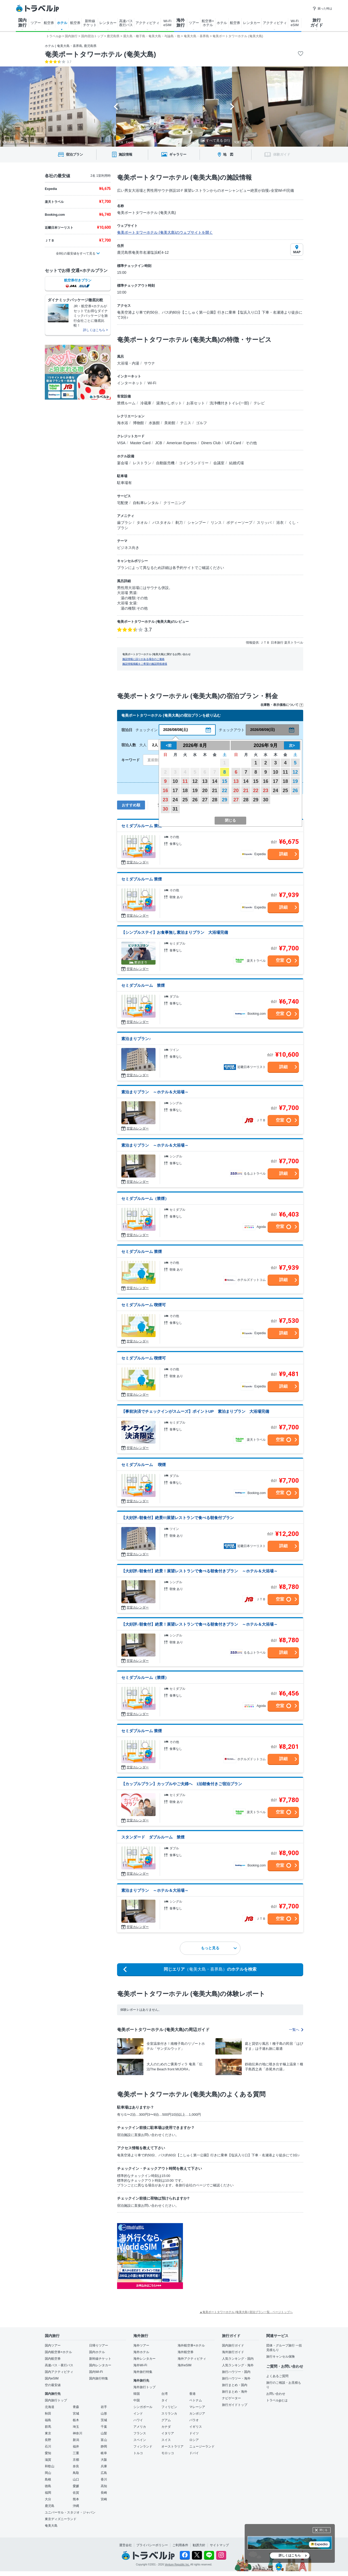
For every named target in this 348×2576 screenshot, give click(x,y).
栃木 (76, 2420)
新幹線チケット (100, 2358)
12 (194, 781)
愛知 (48, 2453)
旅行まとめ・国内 (234, 2385)
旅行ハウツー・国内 (236, 2372)
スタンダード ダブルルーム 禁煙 (153, 1837)
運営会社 (125, 2545)
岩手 (104, 2407)
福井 (76, 2446)
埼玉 (76, 2427)
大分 (48, 2499)
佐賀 (76, 2492)
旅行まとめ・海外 (234, 2391)
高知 (104, 2486)
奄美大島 (51, 2525)
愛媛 (76, 2486)
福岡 (48, 2492)
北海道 (49, 2407)
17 (175, 790)
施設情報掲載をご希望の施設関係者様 (144, 663)
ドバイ (194, 2453)
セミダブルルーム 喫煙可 (143, 1305)
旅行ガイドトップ (234, 2405)
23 (165, 799)
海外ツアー (141, 2345)
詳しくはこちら (290, 2555)
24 (175, 799)
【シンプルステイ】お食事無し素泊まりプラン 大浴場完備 (174, 932)
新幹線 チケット (90, 23)
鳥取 (76, 2473)
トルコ (138, 2453)
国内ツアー (53, 2345)
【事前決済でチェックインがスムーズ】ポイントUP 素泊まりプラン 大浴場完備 (195, 1411)
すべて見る (215, 140)
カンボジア (197, 2413)
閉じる (323, 2530)
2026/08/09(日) (262, 729)
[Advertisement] (235, 2256)
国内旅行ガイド (233, 2345)
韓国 (136, 2394)
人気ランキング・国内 (238, 2358)
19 (194, 790)
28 (214, 799)
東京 (48, 2433)
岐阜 (104, 2453)
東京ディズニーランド (60, 2519)
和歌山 (49, 2466)
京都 (76, 2460)
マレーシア (197, 2407)
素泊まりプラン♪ (136, 1038)
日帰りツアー (98, 2345)
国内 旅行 (22, 22)
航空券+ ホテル (208, 23)
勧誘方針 (199, 2545)
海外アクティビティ (192, 2358)
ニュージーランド (202, 2446)
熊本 (76, 2499)
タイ (164, 2400)
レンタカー (108, 23)
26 (194, 799)
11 (185, 781)
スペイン (139, 2440)
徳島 (48, 2486)
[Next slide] (232, 106)
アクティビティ (148, 23)
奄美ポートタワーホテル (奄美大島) (100, 54)
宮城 (76, 2413)
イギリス (195, 2427)
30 (165, 809)
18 (185, 790)
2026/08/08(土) (175, 729)
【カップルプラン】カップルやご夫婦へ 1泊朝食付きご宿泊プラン (181, 1784)
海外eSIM (184, 2365)
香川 (104, 2479)
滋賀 (48, 2460)
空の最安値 (53, 2385)
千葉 (104, 2427)
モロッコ (167, 2453)
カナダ (166, 2427)
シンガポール (142, 2407)
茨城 (104, 2420)
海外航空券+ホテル (191, 2345)
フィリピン (169, 2407)
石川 (48, 2446)
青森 (76, 2407)
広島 (104, 2473)
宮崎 (104, 2499)
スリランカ (169, 2413)
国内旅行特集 (98, 2378)
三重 (76, 2453)
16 (165, 790)
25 (185, 799)
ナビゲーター (231, 2398)
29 (224, 799)
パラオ (194, 2420)
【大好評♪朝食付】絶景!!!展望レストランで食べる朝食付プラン (177, 1517)
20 (204, 790)
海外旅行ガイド (233, 2352)
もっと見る (219, 1948)
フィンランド (142, 2446)
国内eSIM (52, 2378)
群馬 (48, 2427)
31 (175, 809)
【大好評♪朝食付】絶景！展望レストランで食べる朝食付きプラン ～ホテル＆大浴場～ (199, 1571)
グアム (166, 2420)
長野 (48, 2440)
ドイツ (194, 2433)
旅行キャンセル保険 (280, 2356)
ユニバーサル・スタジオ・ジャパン (70, 2512)
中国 (136, 2400)
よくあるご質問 (277, 2376)
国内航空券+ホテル (58, 2352)
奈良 (76, 2466)
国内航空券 (53, 2358)
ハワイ (138, 2420)
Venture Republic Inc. (177, 2564)
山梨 (104, 2433)
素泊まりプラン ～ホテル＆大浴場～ (154, 1092)
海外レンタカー (144, 2358)
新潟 (76, 2440)
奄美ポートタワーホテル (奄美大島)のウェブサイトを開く (165, 232)
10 (175, 781)
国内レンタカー (100, 2365)
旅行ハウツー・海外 (236, 2378)
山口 (76, 2479)
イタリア (167, 2433)
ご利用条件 (180, 2545)
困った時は (322, 8)
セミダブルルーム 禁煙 (141, 825)
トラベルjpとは (277, 2400)
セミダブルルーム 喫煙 (143, 1464)
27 (204, 799)
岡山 (48, 2473)
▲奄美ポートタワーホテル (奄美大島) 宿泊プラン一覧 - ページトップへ (246, 2312)
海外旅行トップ (144, 2387)
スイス (166, 2440)
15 (224, 781)
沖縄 (76, 2506)
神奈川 (77, 2433)
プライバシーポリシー (152, 2545)
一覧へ (296, 2030)
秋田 (48, 2413)
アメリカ (139, 2427)
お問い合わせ (275, 2394)
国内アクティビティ (59, 2372)
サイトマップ (219, 2545)
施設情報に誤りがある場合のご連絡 (143, 659)
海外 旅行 (180, 22)
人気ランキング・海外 (238, 2365)
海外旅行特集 (142, 2372)
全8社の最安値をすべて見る (76, 253)
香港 (192, 2394)
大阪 (104, 2460)
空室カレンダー (138, 862)
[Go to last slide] (116, 106)
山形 (104, 2413)
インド (138, 2413)
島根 (48, 2479)
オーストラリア (172, 2446)
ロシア (194, 2440)
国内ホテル (97, 2352)
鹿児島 (49, 2506)
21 (214, 790)
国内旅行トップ (56, 2400)
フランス (139, 2433)
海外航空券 (186, 2352)
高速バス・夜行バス (59, 2365)
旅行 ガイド (316, 22)
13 (204, 781)
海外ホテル (141, 2352)
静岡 (104, 2446)
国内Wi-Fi (96, 2372)
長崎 (104, 2492)
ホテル (62, 23)
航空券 (49, 23)
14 (214, 781)
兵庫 (104, 2466)
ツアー (36, 23)
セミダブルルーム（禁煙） (145, 1198)
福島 (48, 2420)
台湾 (164, 2394)
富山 (104, 2440)
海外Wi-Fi (140, 2365)
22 (224, 790)
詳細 (283, 854)
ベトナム (195, 2400)
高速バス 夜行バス (126, 23)
